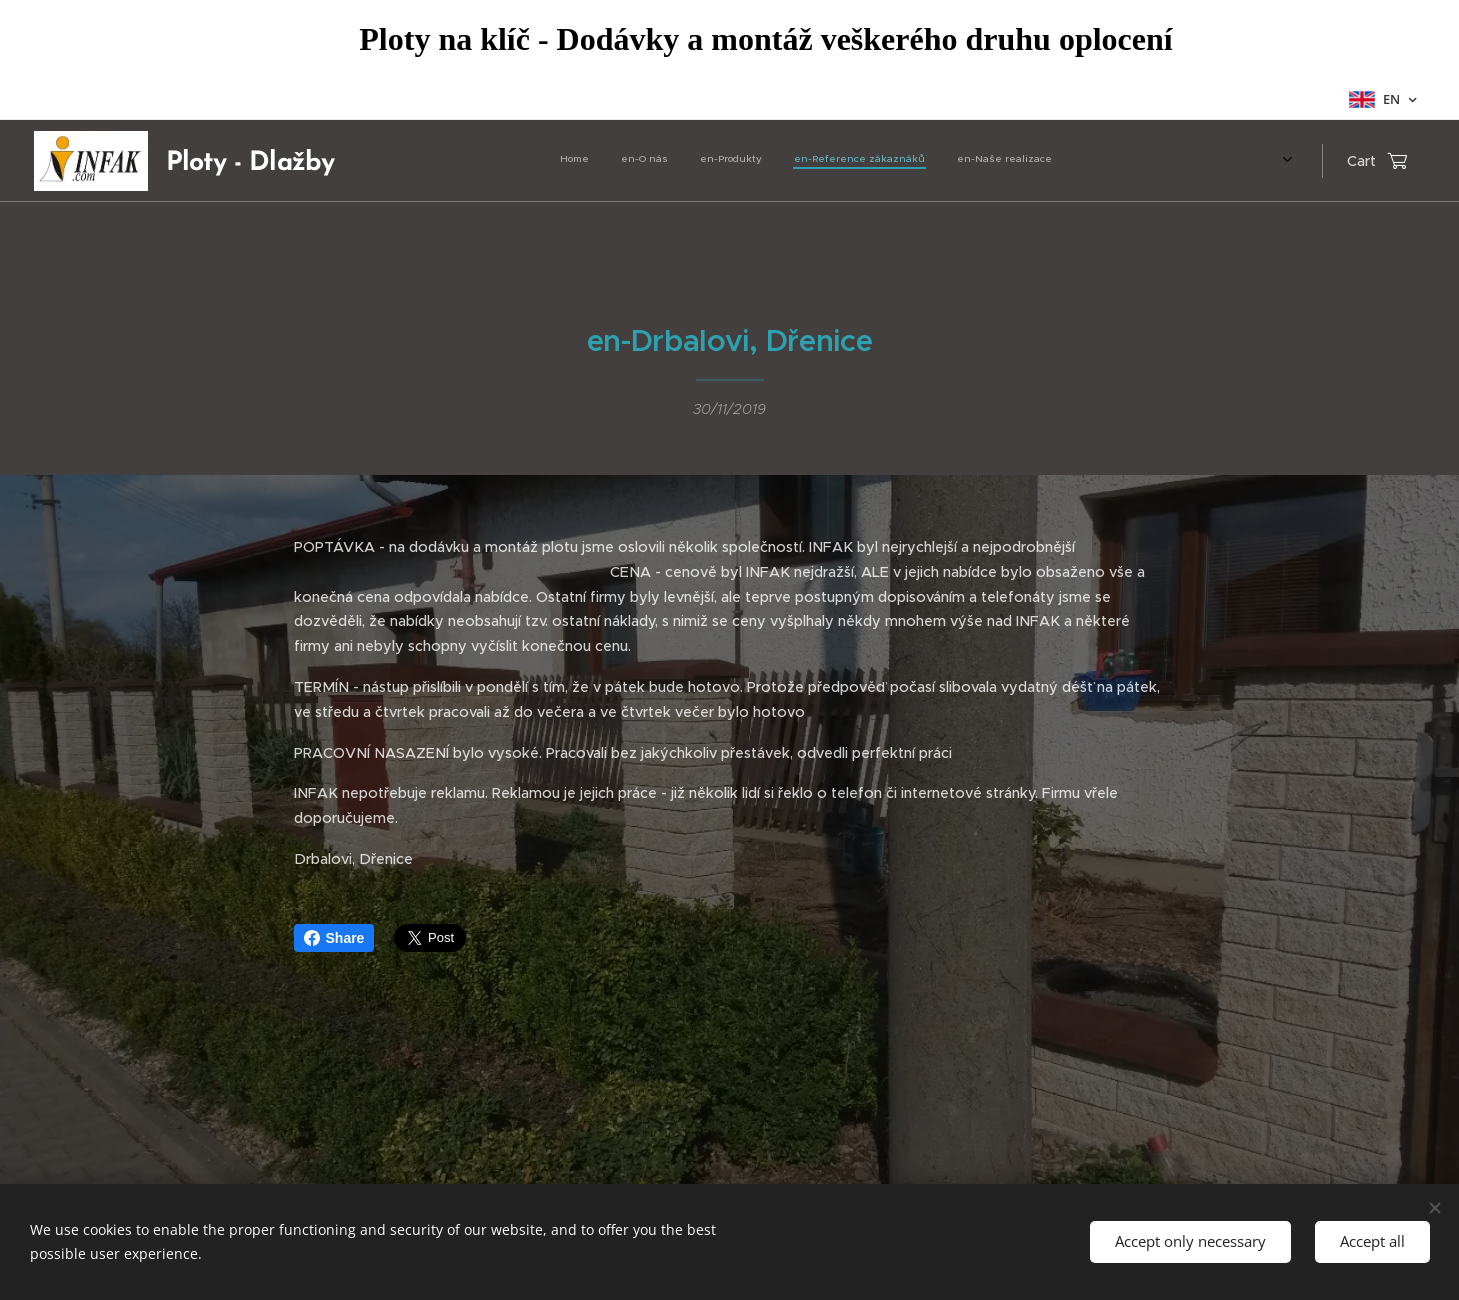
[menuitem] (907, 161)
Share (334, 938)
